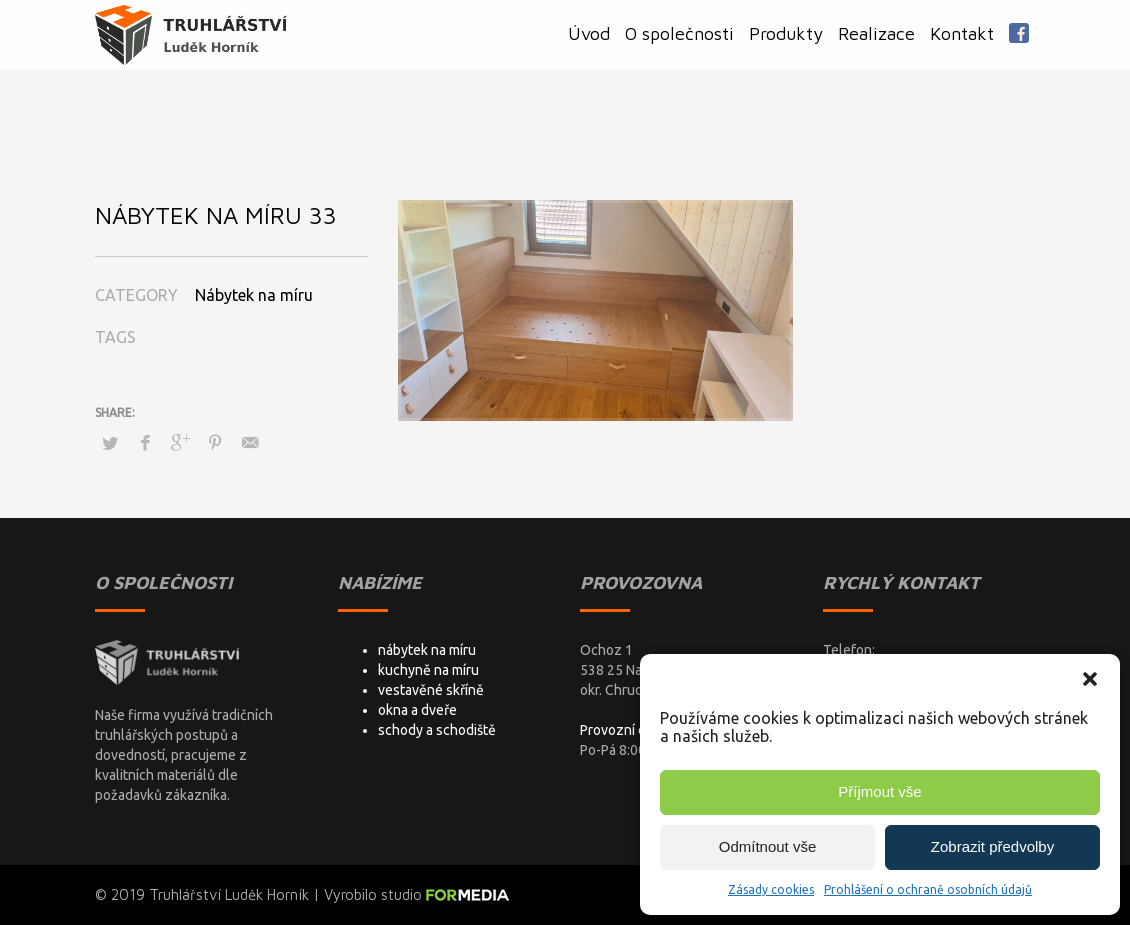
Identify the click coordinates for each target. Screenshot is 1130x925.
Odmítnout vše (768, 846)
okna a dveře (417, 710)
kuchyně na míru (428, 670)
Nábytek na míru (254, 295)
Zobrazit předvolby (992, 846)
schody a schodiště (437, 730)
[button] (1090, 679)
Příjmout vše (879, 791)
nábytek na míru (427, 650)
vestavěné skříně (431, 690)
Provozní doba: (626, 730)
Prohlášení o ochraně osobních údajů (928, 889)
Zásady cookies (771, 889)
